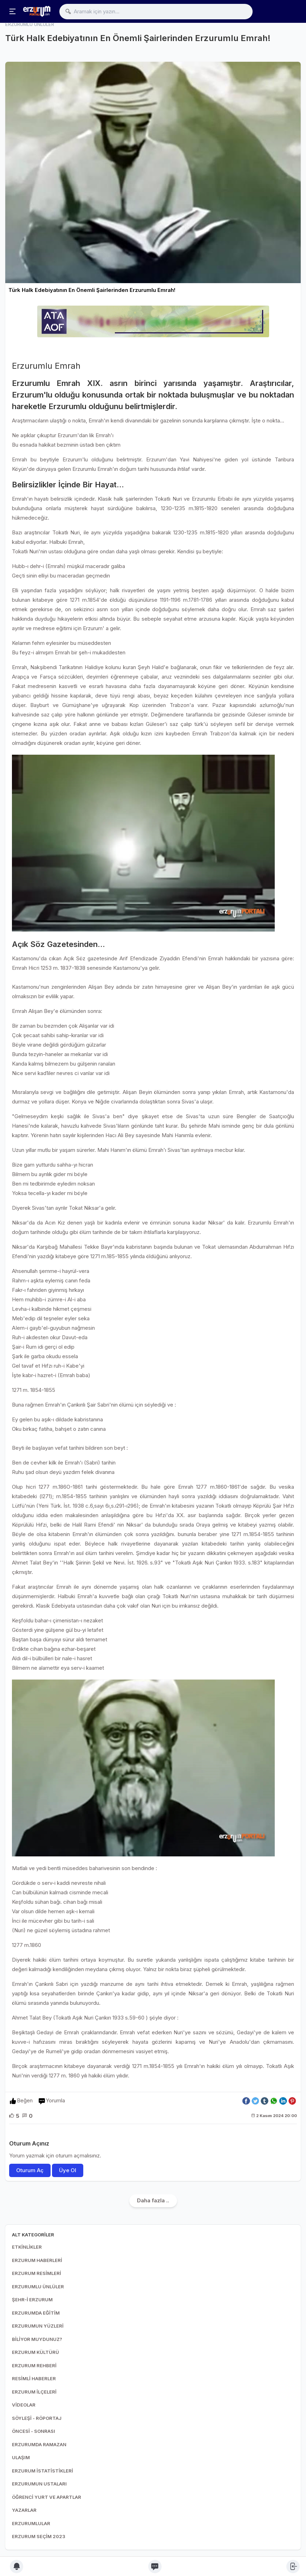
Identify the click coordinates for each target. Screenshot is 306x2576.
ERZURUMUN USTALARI (39, 2484)
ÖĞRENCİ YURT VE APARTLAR (46, 2497)
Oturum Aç (30, 2170)
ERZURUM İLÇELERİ (34, 2392)
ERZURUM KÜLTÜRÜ (35, 2352)
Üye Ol (67, 2170)
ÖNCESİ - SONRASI (33, 2431)
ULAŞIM (21, 2457)
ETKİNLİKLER (27, 2247)
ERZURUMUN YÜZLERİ (38, 2326)
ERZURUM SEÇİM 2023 (38, 2536)
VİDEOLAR (23, 2405)
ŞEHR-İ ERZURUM (32, 2299)
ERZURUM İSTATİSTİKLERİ (42, 2471)
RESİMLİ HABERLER (34, 2378)
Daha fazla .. (153, 2200)
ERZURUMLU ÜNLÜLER (38, 2286)
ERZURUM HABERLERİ (37, 2260)
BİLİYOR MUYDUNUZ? (37, 2339)
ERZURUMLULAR (31, 2523)
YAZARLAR (24, 2510)
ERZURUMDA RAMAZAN (39, 2444)
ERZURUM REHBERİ (34, 2365)
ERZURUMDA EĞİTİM (36, 2313)
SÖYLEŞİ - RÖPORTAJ (36, 2418)
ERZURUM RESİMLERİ (36, 2273)
